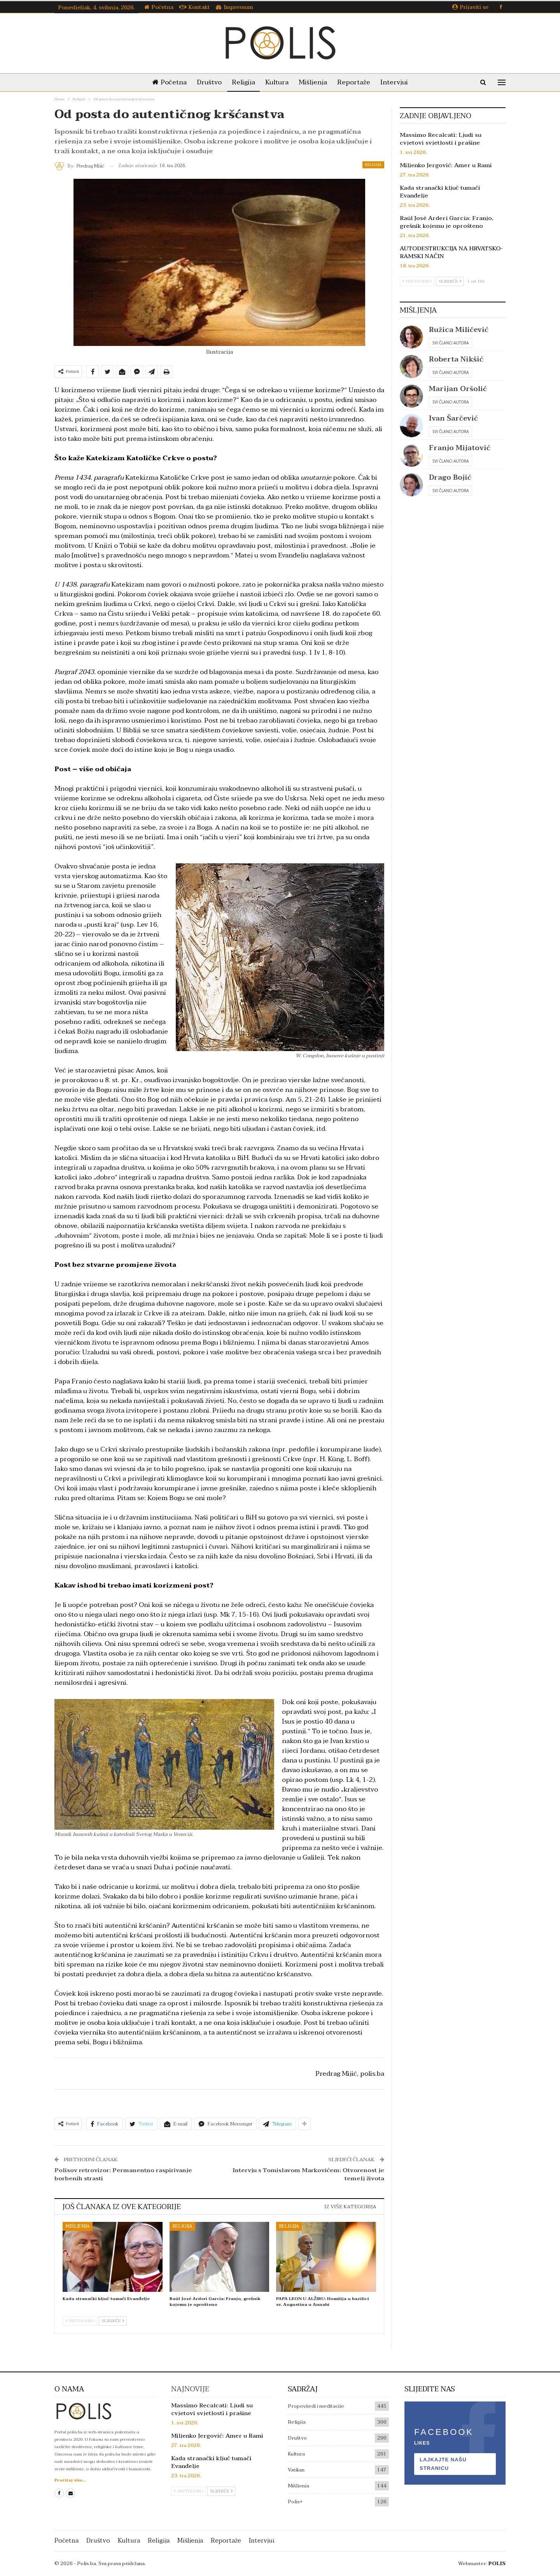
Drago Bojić (450, 478)
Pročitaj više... (70, 2480)
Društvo (206, 82)
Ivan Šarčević (453, 418)
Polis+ (295, 2501)
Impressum (234, 7)
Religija (242, 82)
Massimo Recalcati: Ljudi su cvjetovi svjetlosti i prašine (440, 139)
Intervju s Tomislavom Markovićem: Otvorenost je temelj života (308, 2174)
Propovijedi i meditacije (316, 2406)
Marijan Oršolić (458, 389)
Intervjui (399, 82)
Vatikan (296, 2470)
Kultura (277, 82)
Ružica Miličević (458, 330)
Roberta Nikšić (456, 359)
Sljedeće (113, 2321)
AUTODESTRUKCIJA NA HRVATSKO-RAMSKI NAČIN (451, 252)
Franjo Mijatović (459, 448)
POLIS (497, 2563)
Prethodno (79, 2321)
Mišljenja (314, 82)
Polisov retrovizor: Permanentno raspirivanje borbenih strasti (123, 2174)
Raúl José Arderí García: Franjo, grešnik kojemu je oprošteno (447, 222)
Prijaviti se (470, 7)
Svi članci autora (450, 343)
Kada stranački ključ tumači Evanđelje (440, 192)
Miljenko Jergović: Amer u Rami (446, 165)
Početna (158, 7)
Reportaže (356, 82)
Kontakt (194, 7)
